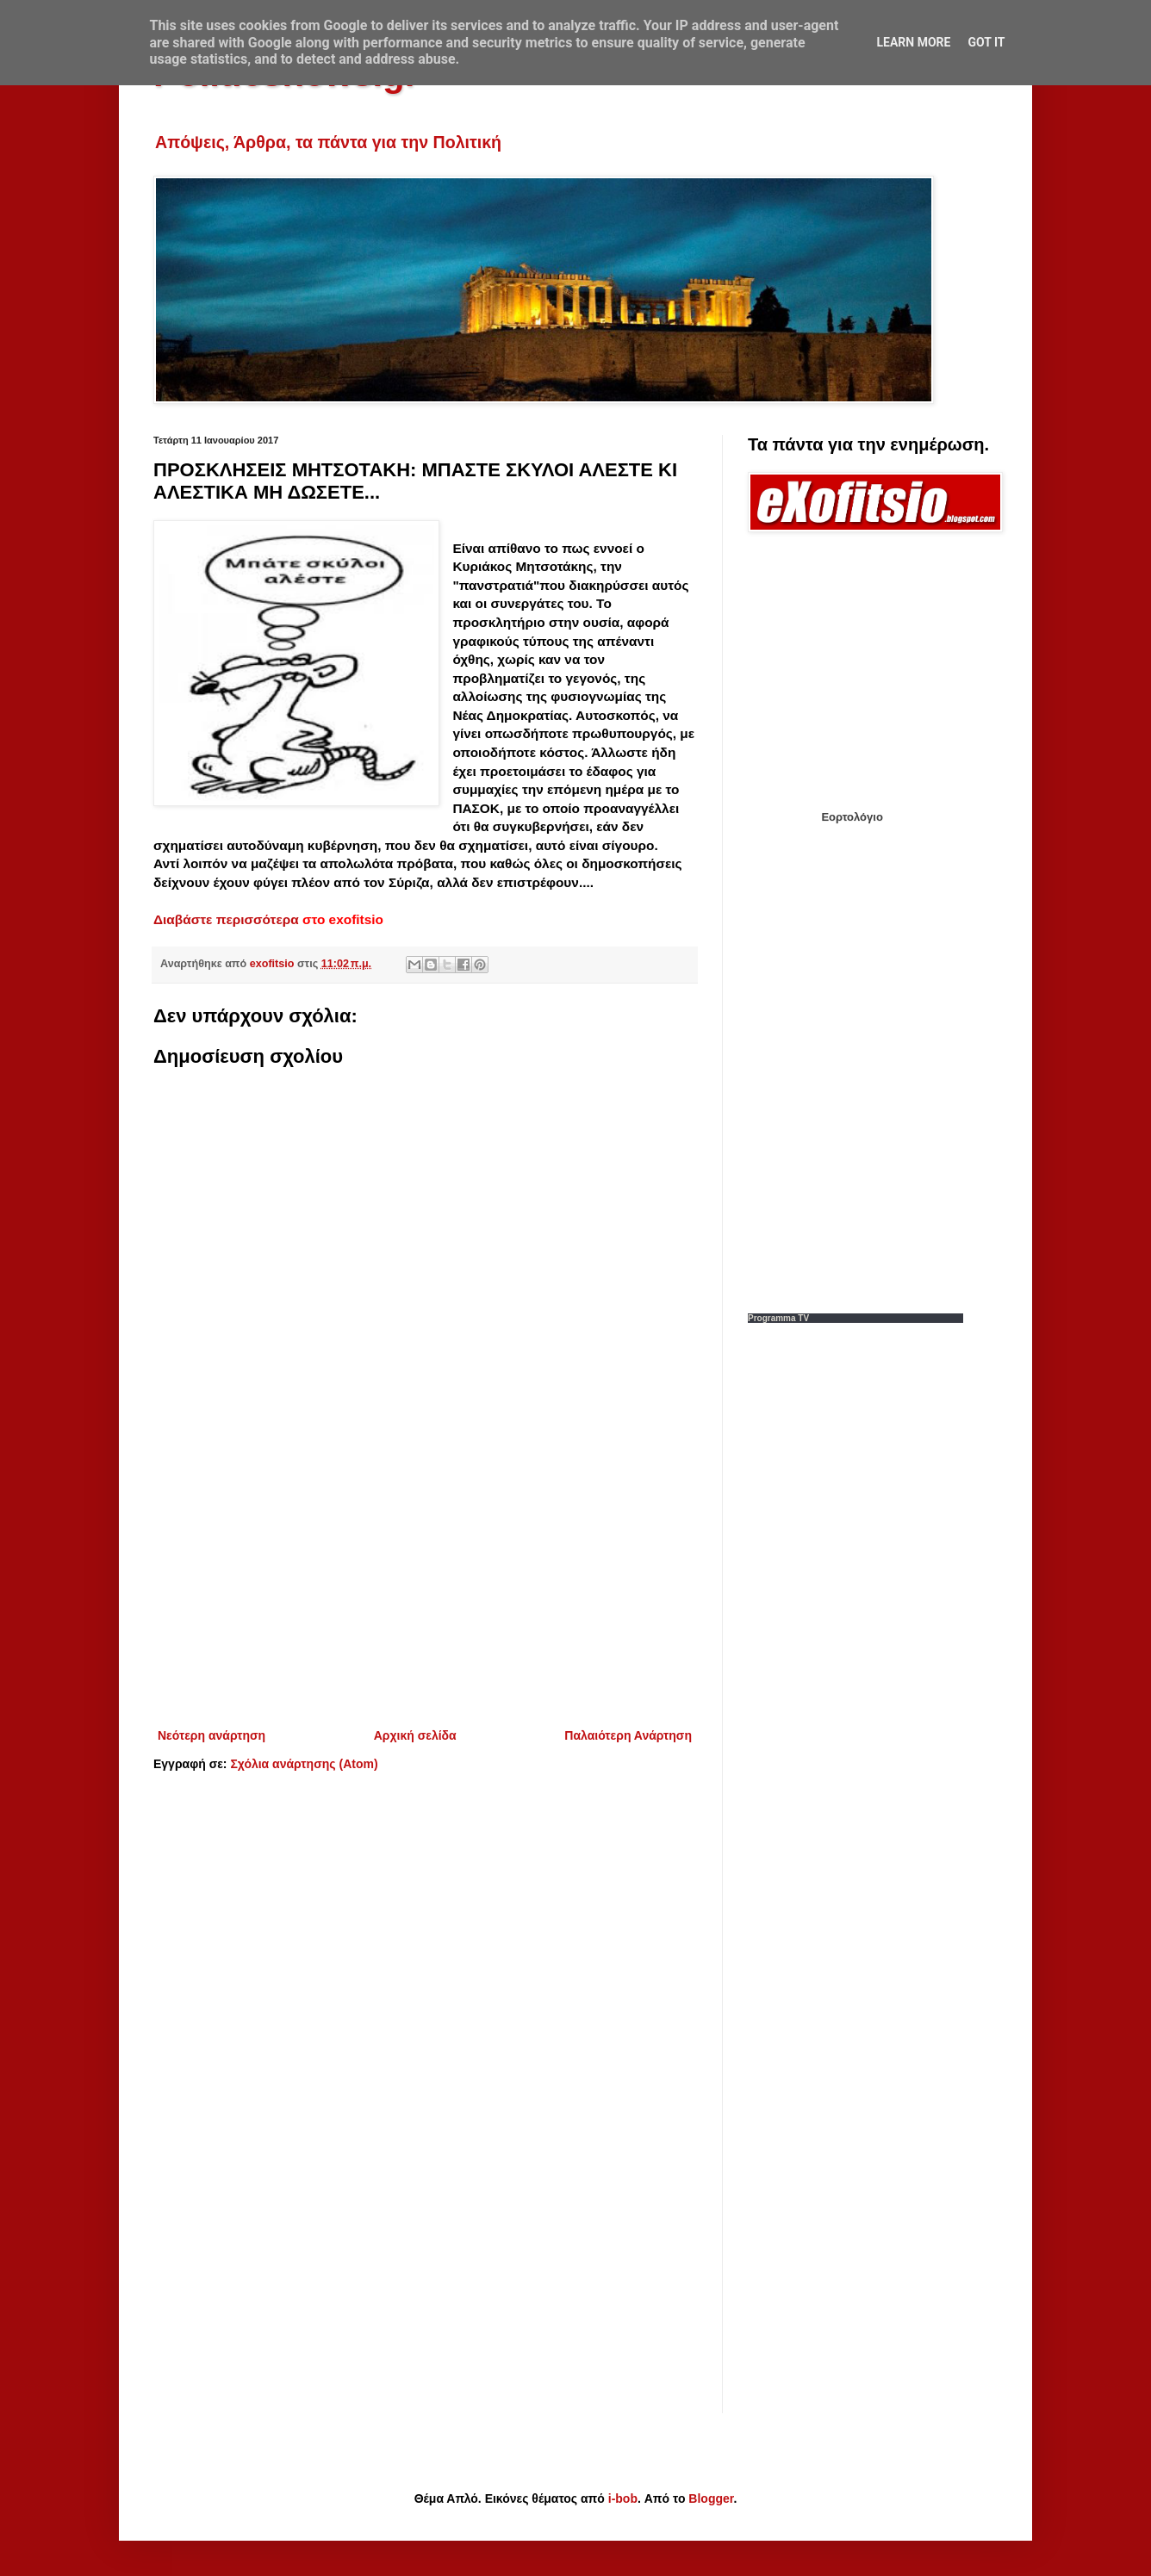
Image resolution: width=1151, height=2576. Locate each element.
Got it (986, 42)
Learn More (913, 42)
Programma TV (778, 1318)
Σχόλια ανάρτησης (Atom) (303, 1764)
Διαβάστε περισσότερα (226, 919)
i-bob (623, 2498)
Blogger (710, 2498)
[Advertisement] (424, 1583)
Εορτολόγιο (851, 816)
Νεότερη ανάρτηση (211, 1735)
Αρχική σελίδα (415, 1735)
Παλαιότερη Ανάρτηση (628, 1735)
